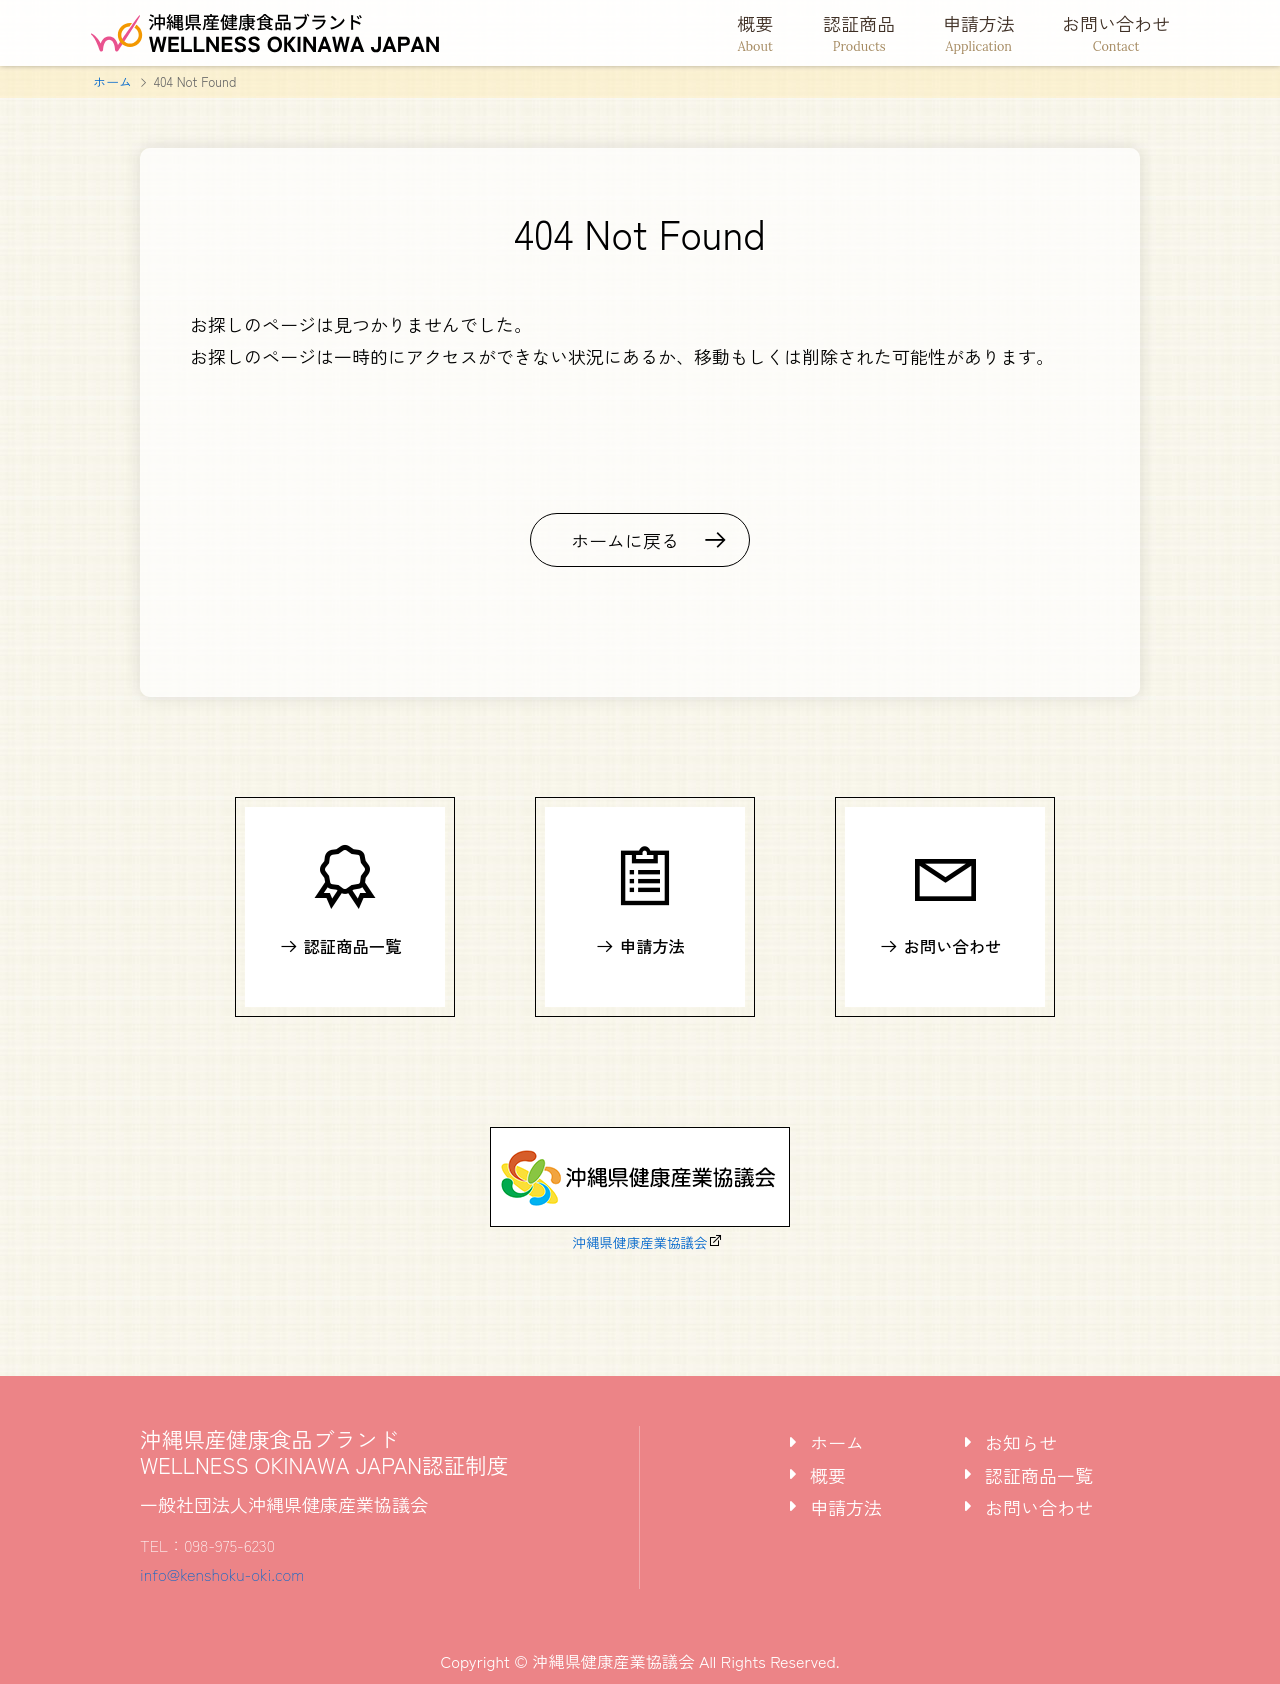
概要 (755, 33)
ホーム (112, 81)
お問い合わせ (1116, 33)
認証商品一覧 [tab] (1039, 1475)
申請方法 (979, 33)
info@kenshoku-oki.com (222, 1574)
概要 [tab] (828, 1475)
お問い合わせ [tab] (1039, 1507)
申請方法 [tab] (846, 1507)
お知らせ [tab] (1021, 1442)
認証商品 (859, 33)
